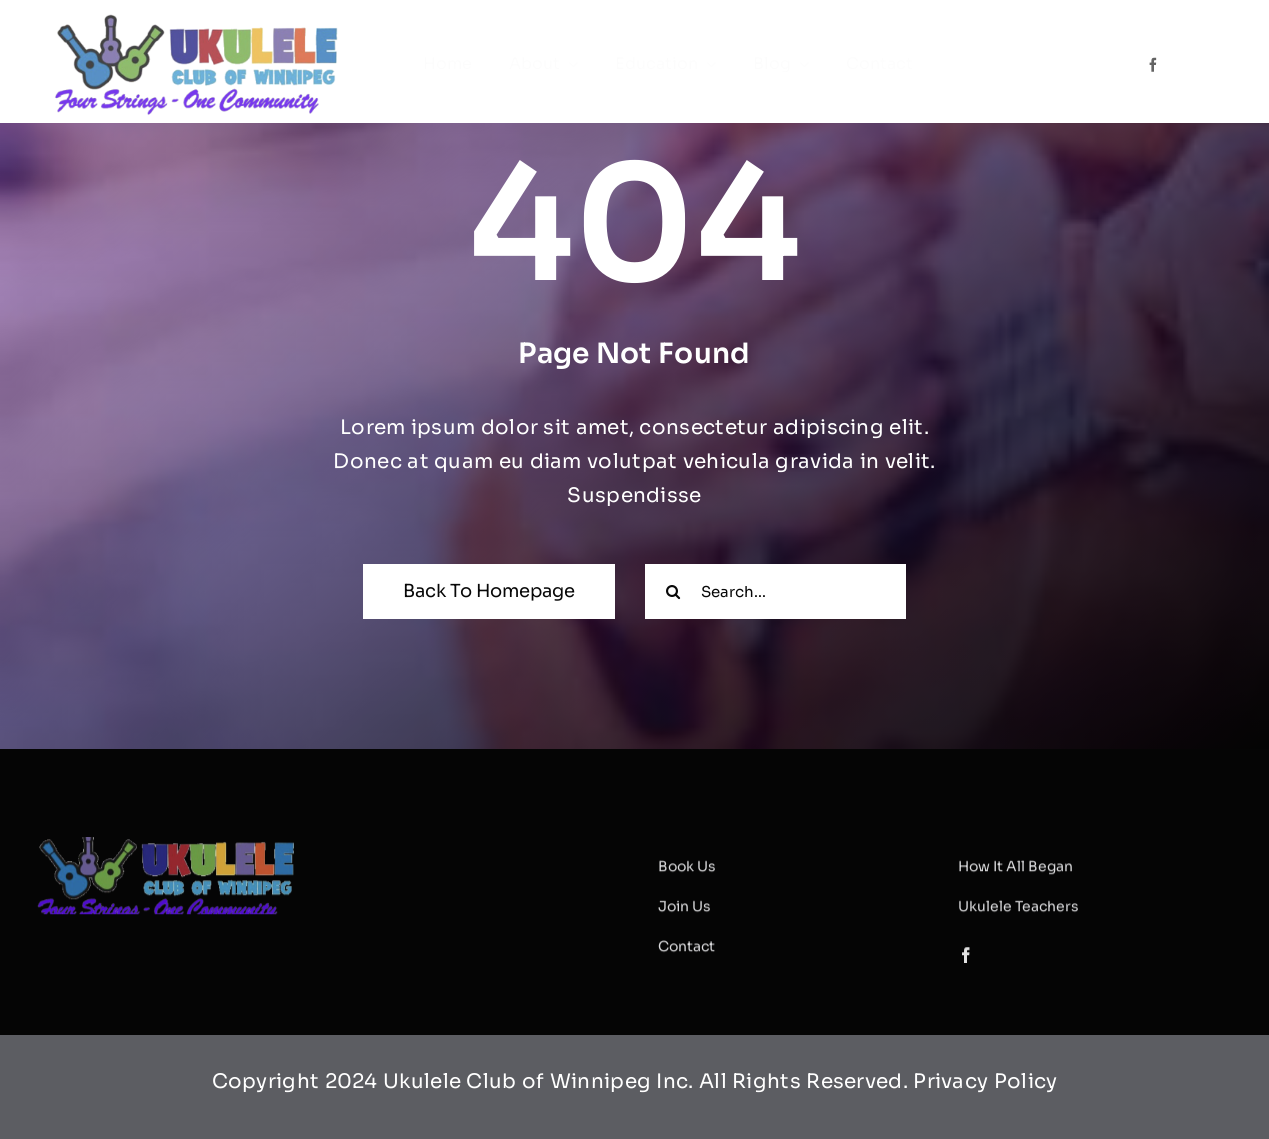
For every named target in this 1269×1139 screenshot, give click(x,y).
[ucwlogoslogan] (197, 20)
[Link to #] (1175, 64)
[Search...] (775, 591)
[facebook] (1153, 65)
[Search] (672, 591)
